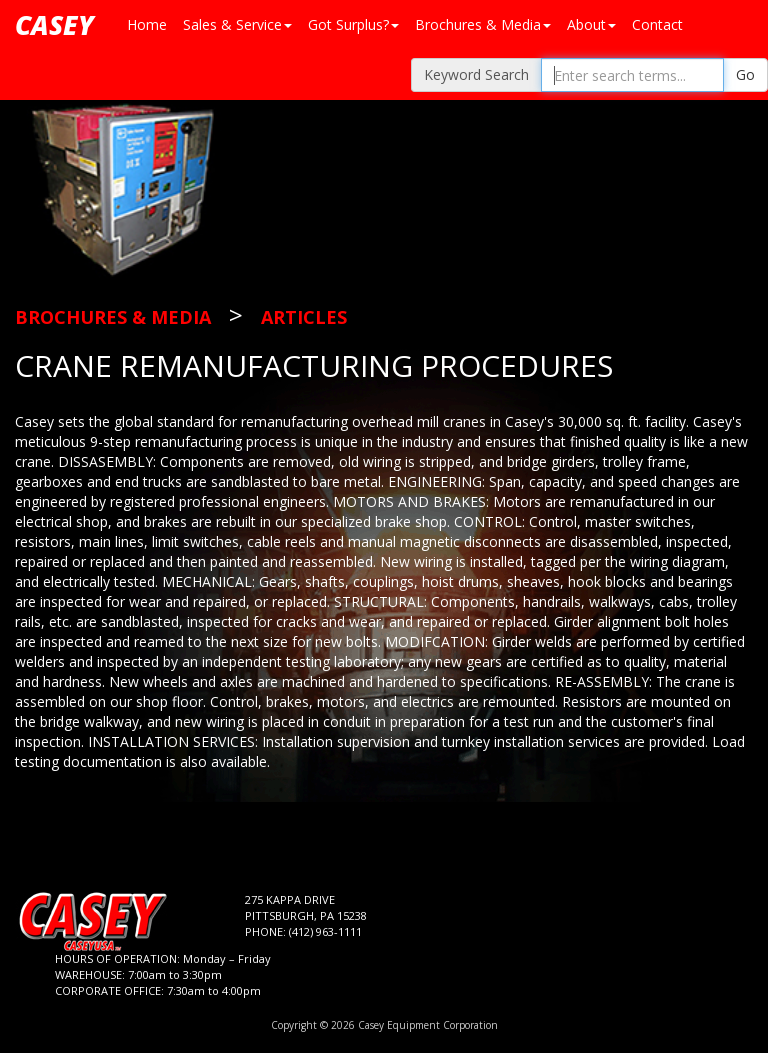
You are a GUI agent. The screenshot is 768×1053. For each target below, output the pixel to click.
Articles (304, 317)
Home (147, 24)
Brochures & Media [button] (483, 24)
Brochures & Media (113, 317)
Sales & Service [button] (237, 24)
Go (745, 74)
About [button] (591, 24)
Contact (657, 24)
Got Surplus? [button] (353, 24)
